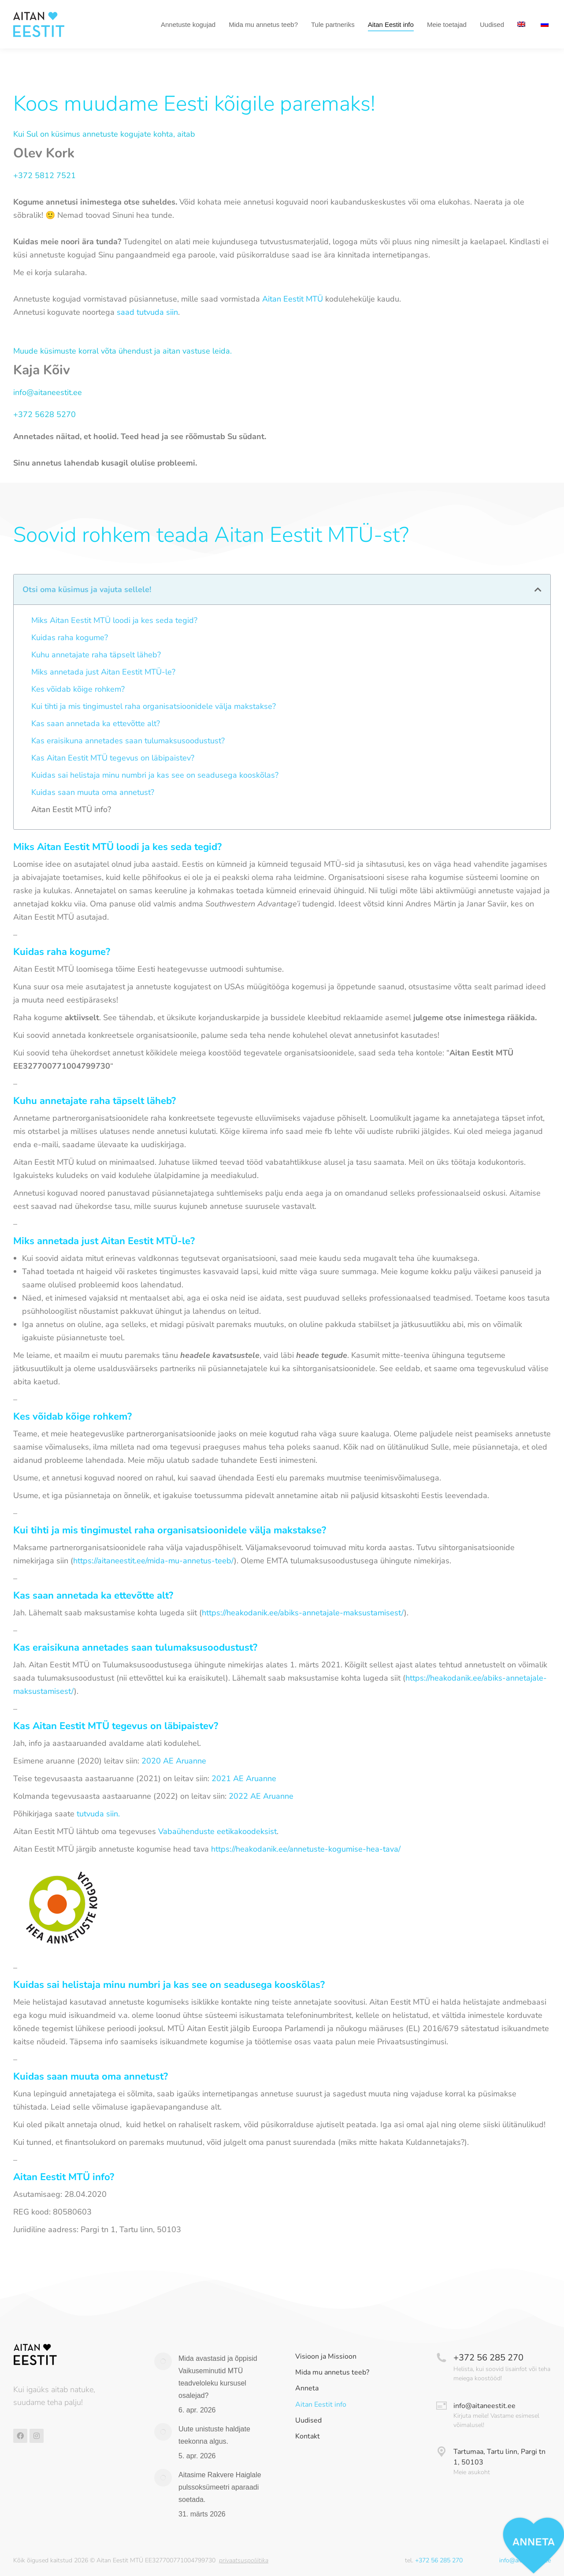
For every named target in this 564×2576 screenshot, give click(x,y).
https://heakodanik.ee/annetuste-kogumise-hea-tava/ (306, 1849)
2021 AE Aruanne (244, 1778)
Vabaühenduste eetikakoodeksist (217, 1831)
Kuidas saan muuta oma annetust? (92, 792)
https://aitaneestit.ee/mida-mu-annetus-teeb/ (153, 1560)
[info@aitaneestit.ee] (441, 2406)
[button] (538, 589)
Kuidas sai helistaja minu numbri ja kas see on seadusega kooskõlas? (154, 775)
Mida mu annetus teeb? (332, 2372)
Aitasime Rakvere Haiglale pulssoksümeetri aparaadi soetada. (219, 2487)
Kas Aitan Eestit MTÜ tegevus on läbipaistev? (112, 758)
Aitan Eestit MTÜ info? (71, 809)
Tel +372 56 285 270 (47, 8)
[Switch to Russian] (546, 40)
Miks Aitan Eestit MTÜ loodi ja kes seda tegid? (114, 620)
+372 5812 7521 (44, 175)
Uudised (308, 2420)
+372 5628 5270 (44, 414)
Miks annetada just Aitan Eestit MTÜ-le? (103, 672)
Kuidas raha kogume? (69, 637)
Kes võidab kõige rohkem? (78, 689)
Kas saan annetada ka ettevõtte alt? (95, 723)
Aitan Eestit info (320, 2405)
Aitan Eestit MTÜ (292, 299)
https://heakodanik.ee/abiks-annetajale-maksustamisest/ (303, 1612)
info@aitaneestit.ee (47, 392)
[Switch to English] (522, 40)
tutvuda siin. (98, 1813)
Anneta (307, 2388)
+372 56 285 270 (488, 2358)
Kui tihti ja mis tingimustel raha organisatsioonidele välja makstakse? (153, 706)
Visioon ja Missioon (325, 2356)
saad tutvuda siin (147, 312)
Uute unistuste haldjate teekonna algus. (214, 2435)
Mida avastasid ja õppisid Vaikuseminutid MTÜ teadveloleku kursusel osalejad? (217, 2377)
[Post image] (163, 2361)
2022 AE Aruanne (261, 1796)
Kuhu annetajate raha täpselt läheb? (96, 654)
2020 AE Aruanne (173, 1761)
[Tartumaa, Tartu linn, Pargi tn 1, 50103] (441, 2451)
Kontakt (307, 2436)
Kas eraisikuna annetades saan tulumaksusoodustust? (128, 740)
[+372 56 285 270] (441, 2357)
